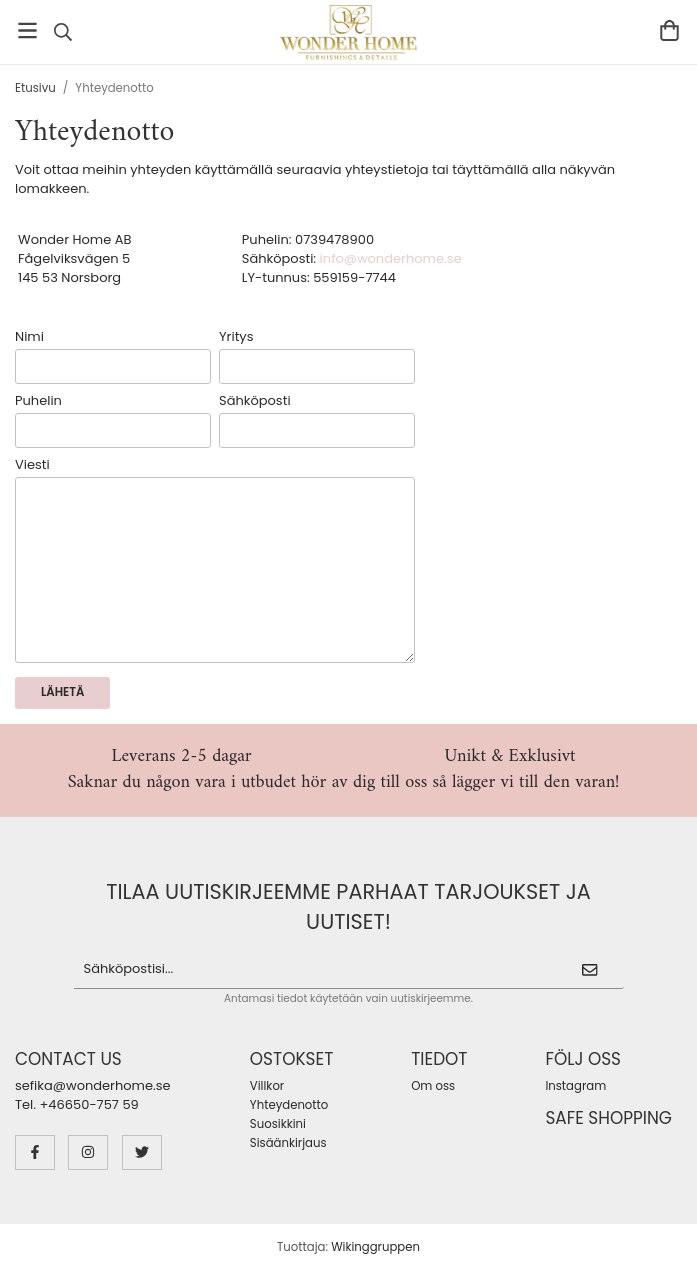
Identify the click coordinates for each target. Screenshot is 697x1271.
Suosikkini (278, 1124)
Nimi (29, 337)
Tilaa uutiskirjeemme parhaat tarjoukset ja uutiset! (348, 906)
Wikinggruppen (375, 1247)
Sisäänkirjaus (288, 1143)
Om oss (433, 1086)
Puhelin (38, 401)
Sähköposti (255, 401)
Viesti (32, 465)
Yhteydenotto (289, 1105)
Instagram (575, 1086)
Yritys (236, 337)
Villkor (267, 1086)
